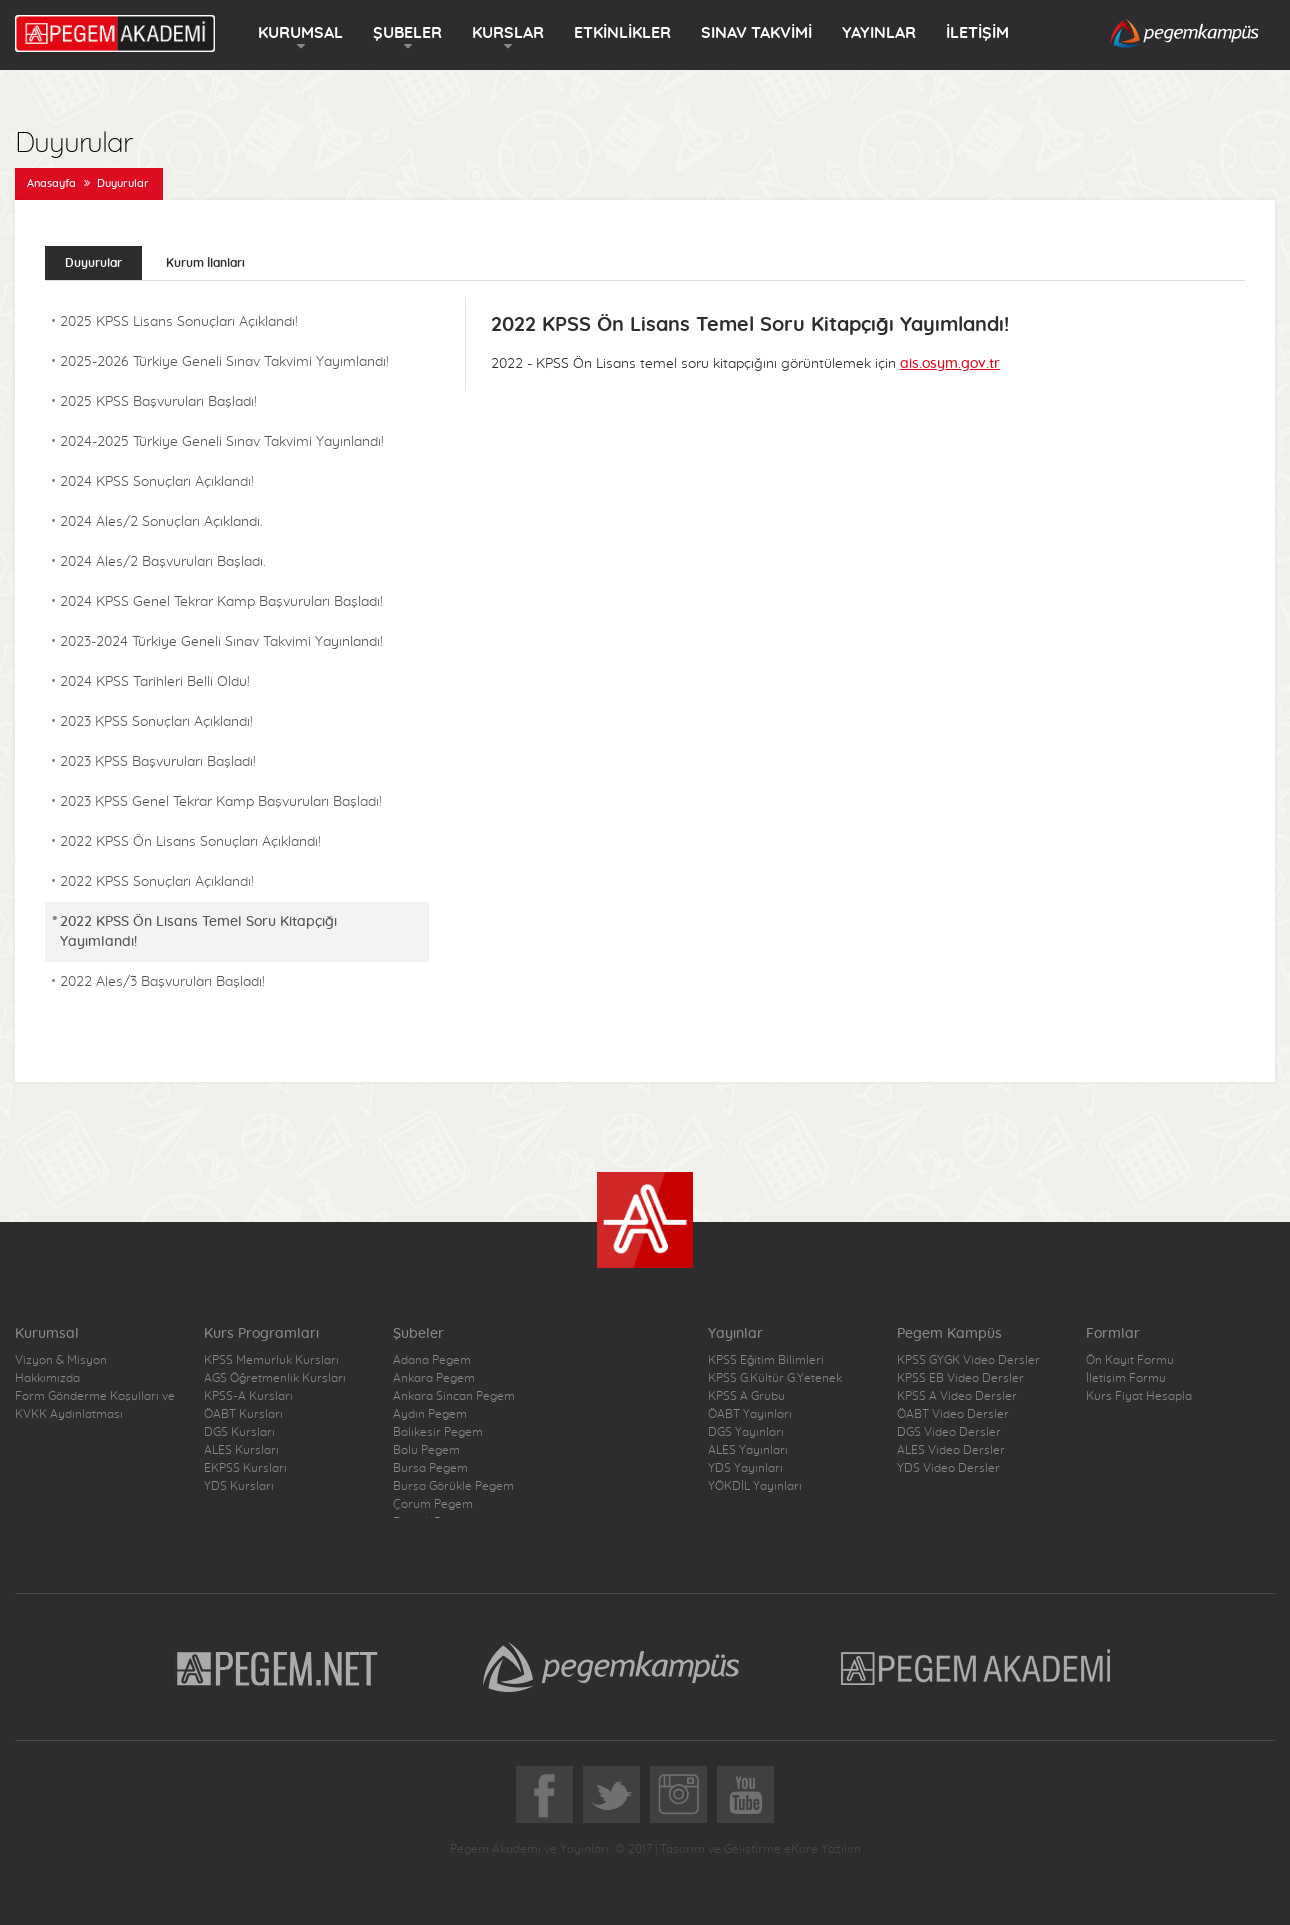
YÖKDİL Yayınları (755, 1486)
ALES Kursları (241, 1450)
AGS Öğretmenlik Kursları (275, 1378)
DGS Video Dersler (949, 1432)
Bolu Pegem (426, 1450)
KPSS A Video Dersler (957, 1396)
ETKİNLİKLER (622, 33)
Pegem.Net (278, 1667)
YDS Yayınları (745, 1468)
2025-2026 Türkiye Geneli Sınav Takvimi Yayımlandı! (224, 362)
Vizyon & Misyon (61, 1360)
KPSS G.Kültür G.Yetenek (775, 1378)
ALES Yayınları (748, 1450)
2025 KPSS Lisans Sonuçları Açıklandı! (179, 322)
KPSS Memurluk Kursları (271, 1360)
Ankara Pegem (434, 1378)
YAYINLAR (879, 33)
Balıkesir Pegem (438, 1432)
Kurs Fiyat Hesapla (1139, 1396)
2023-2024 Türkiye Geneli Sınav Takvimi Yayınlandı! (221, 642)
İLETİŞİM (977, 33)
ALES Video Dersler (951, 1450)
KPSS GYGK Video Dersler (968, 1360)
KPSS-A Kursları (248, 1396)
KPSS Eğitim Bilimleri (766, 1360)
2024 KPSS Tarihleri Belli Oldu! (155, 682)
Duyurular (123, 183)
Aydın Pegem (430, 1414)
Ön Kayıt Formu (1130, 1360)
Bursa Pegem (430, 1468)
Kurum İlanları (205, 263)
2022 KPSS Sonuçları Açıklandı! (157, 882)
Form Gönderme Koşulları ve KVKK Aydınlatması (95, 1405)
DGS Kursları (239, 1432)
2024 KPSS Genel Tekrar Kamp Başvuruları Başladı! (221, 602)
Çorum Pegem (433, 1504)
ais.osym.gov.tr (950, 364)
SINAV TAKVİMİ (756, 33)
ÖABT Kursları (243, 1414)
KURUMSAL (300, 33)
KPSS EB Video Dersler (960, 1378)
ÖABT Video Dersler (953, 1414)
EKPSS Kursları (245, 1468)
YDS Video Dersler (948, 1468)
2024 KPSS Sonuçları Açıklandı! (157, 482)
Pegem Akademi (978, 1667)
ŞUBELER (407, 33)
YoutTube (745, 1794)
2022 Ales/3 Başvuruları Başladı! (162, 982)
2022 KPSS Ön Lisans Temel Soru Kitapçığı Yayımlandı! (198, 932)
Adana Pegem (432, 1360)
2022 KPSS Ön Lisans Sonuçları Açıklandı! (190, 842)
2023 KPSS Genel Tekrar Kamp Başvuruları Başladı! (221, 802)
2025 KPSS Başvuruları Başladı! (158, 402)
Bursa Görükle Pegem (453, 1486)
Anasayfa (51, 183)
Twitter (611, 1794)
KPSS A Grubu (746, 1396)
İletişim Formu (1126, 1378)
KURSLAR (508, 33)
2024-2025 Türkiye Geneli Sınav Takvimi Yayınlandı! (222, 442)
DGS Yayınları (746, 1432)
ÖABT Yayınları (750, 1414)
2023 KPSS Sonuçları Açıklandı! (156, 722)
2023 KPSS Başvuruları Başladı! (158, 762)
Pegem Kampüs (611, 1667)
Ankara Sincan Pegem (454, 1396)
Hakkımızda (47, 1378)
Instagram (678, 1794)
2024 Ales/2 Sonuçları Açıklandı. (161, 522)
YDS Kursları (239, 1486)
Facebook (544, 1794)
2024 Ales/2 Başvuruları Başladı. (163, 562)
